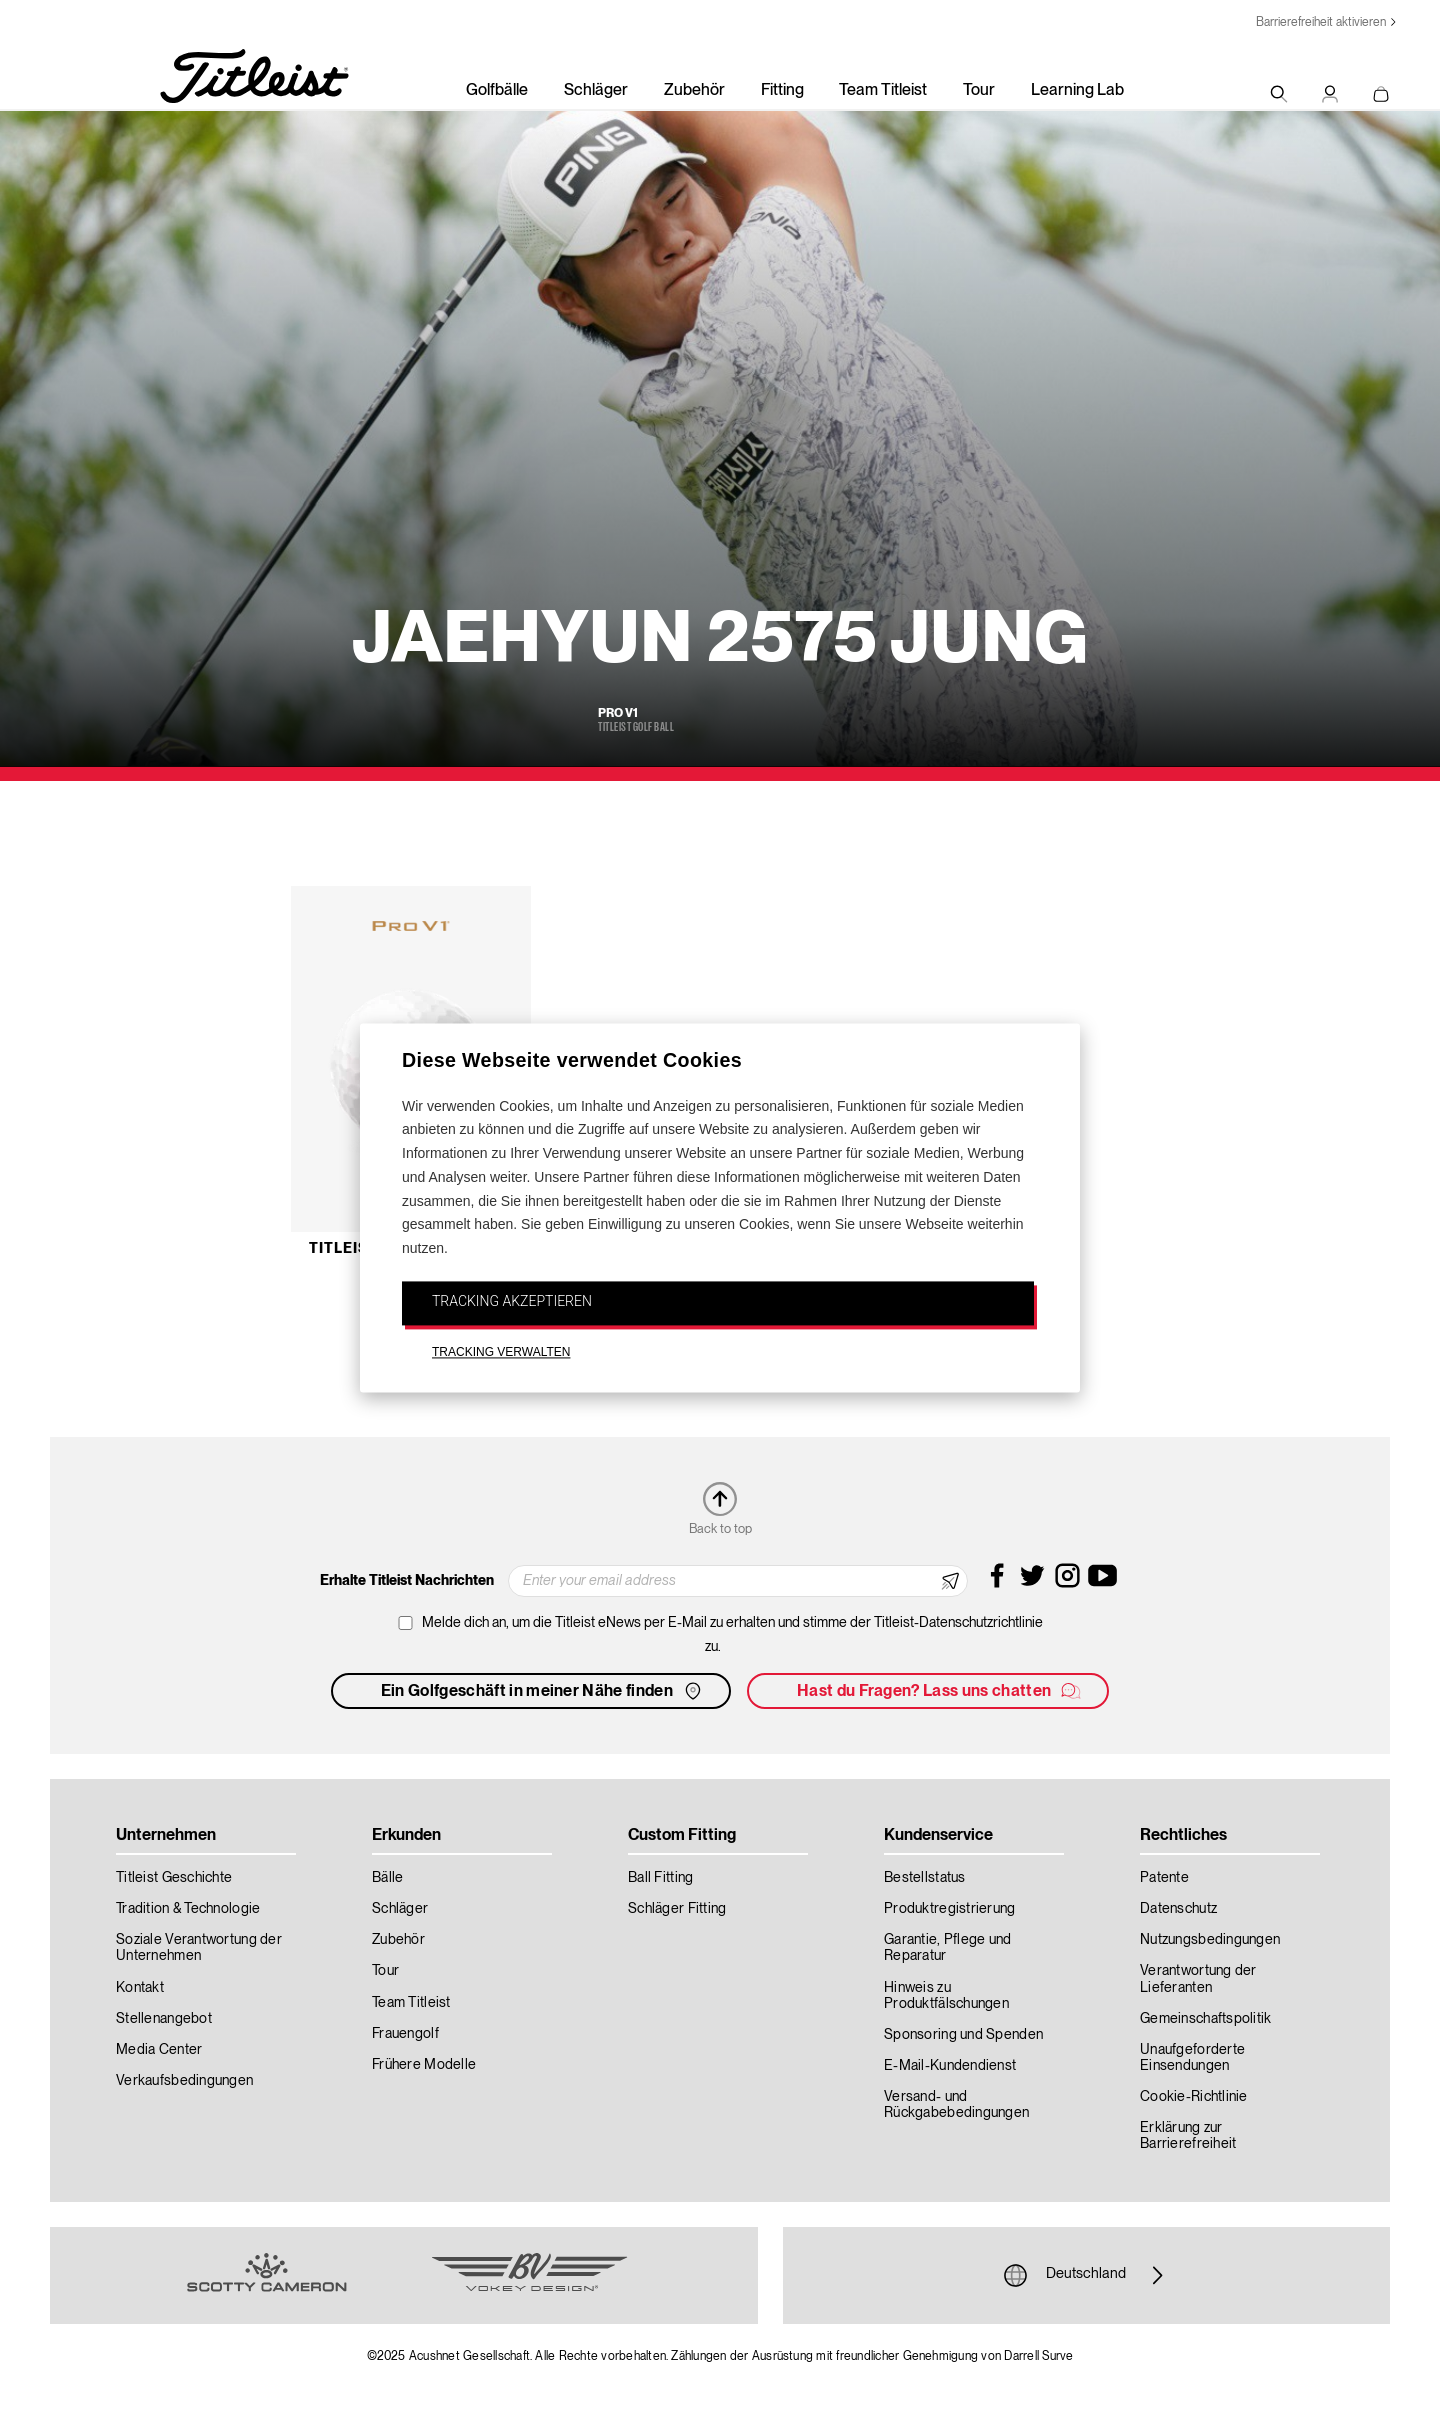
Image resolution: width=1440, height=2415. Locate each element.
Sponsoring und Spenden (963, 2035)
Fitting (782, 91)
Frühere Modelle (424, 2065)
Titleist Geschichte (174, 1878)
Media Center (159, 2050)
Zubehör (694, 91)
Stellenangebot (164, 2019)
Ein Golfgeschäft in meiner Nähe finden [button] (543, 1691)
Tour (979, 91)
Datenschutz (1178, 1909)
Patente (1164, 1878)
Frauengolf (405, 2034)
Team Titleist (883, 91)
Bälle (387, 1878)
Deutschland (1086, 2275)
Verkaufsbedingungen (184, 2081)
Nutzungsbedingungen (1210, 1940)
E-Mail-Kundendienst (950, 2066)
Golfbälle (497, 91)
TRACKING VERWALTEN (501, 1352)
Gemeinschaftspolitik (1206, 2019)
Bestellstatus (925, 1878)
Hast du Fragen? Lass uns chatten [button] (940, 1691)
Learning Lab (1077, 91)
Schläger (596, 91)
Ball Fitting (660, 1878)
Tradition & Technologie (188, 1909)
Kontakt (140, 1988)
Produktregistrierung (950, 1909)
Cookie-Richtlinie (1194, 2097)
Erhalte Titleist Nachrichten (407, 1581)
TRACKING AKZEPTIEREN (512, 1301)
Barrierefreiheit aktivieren (1321, 22)
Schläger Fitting (677, 1909)
